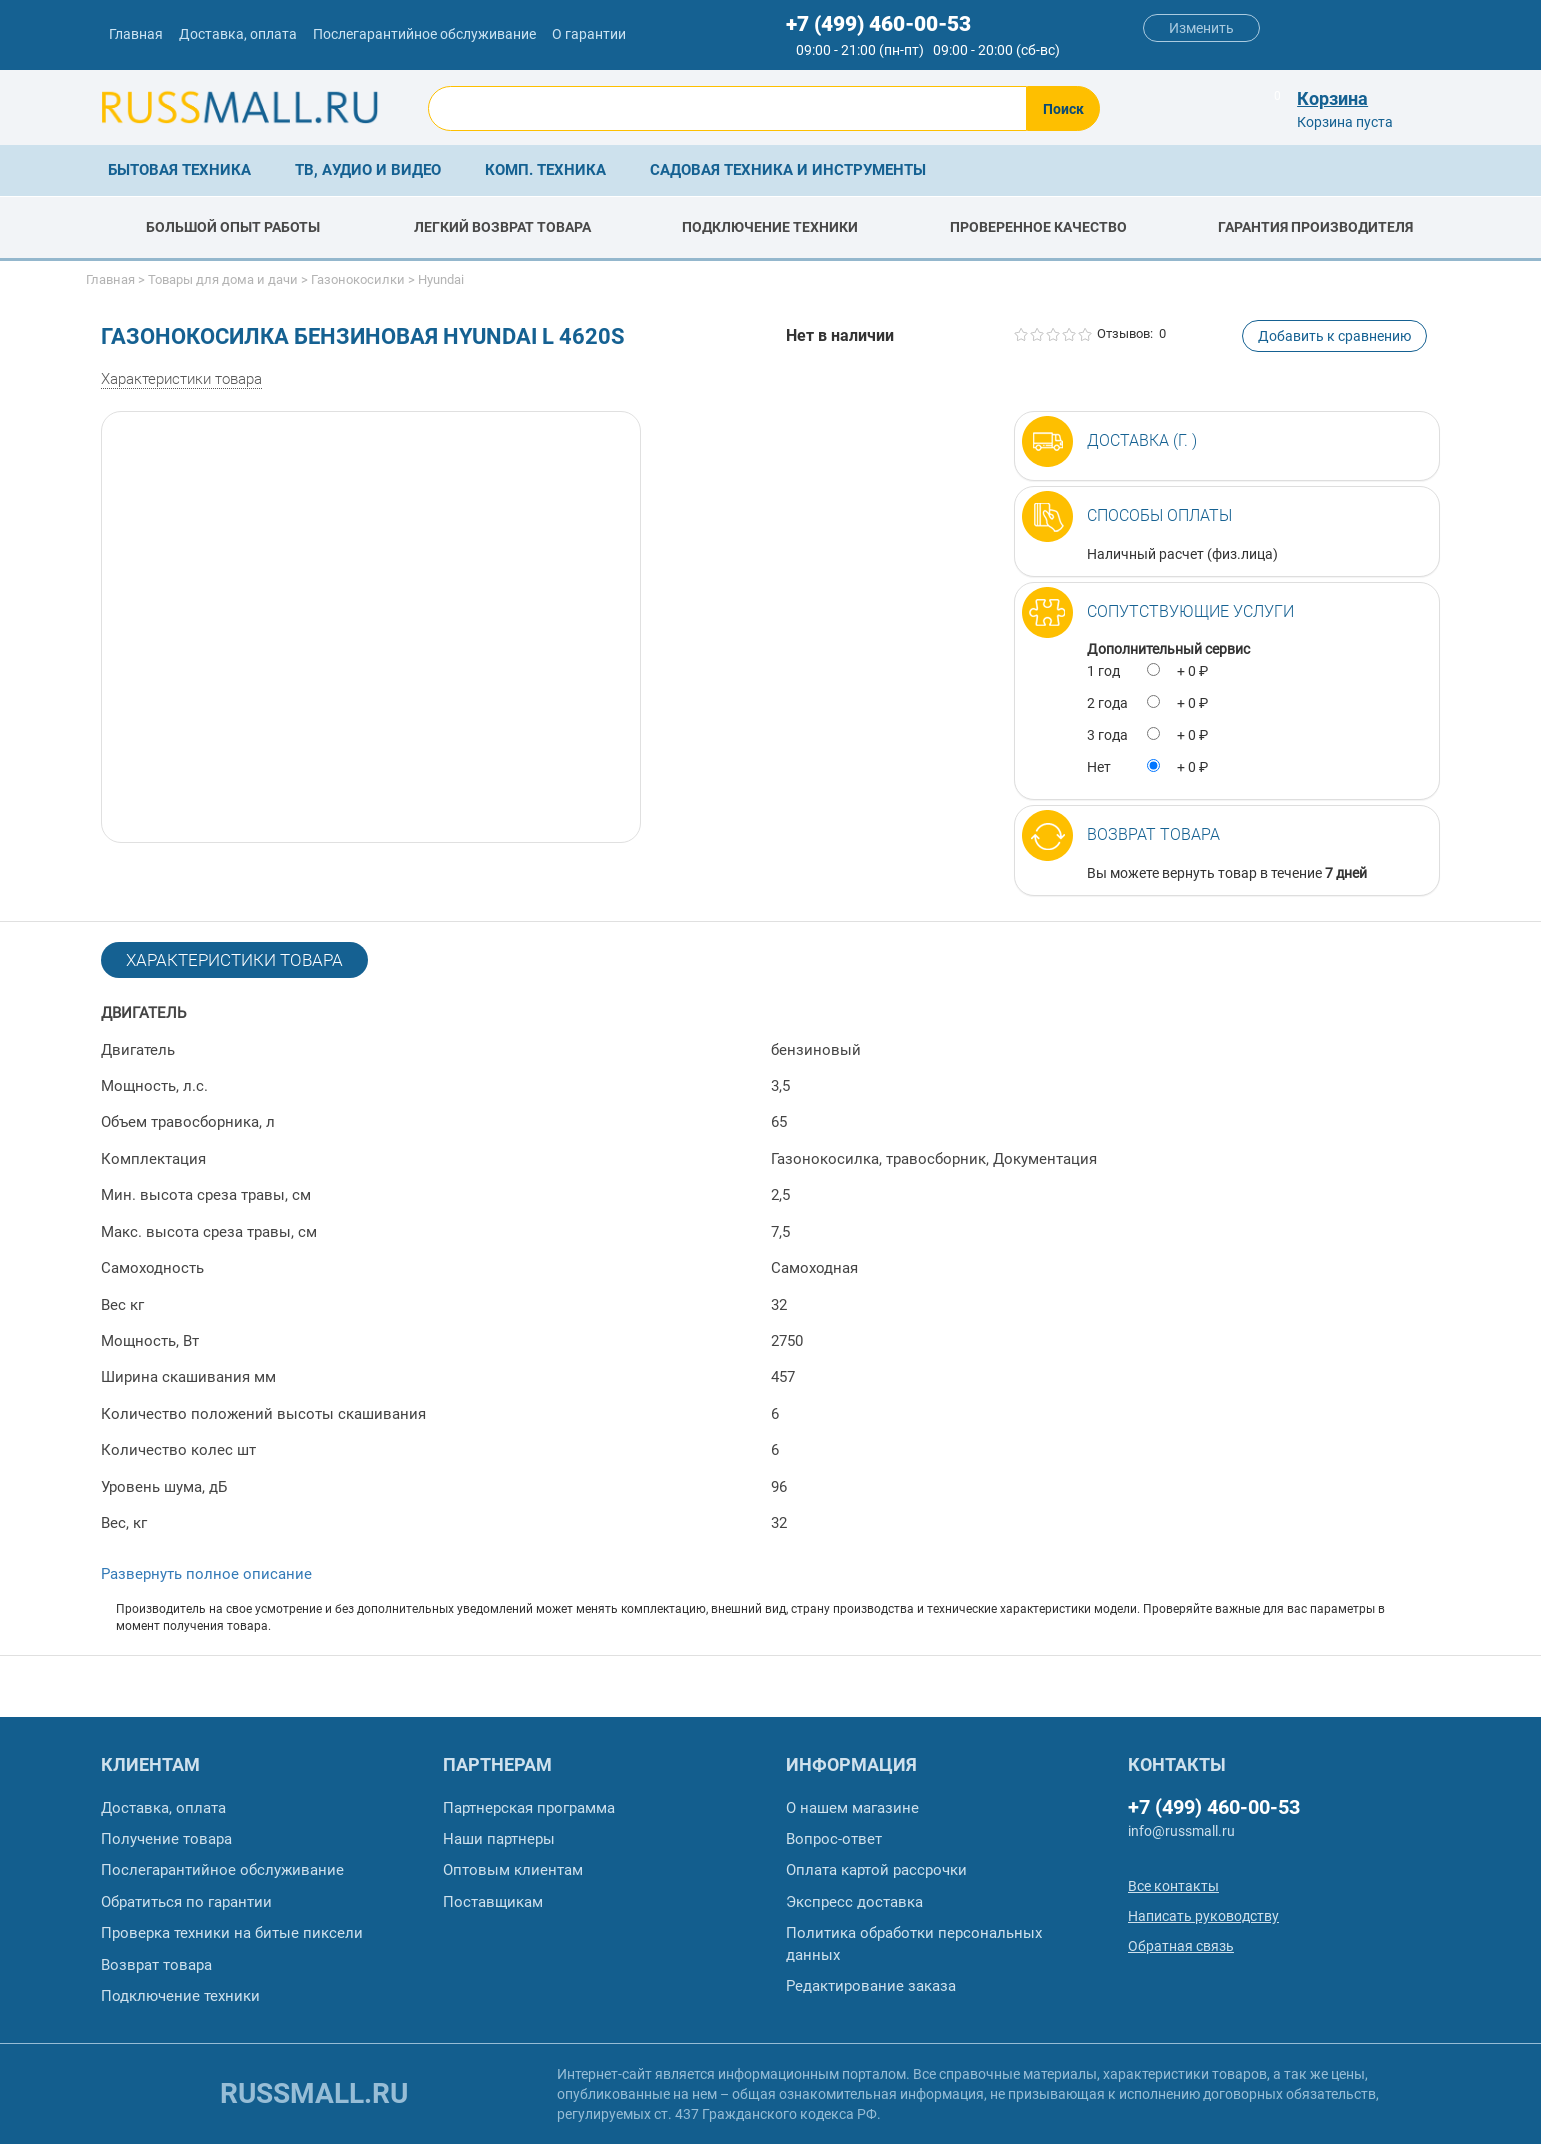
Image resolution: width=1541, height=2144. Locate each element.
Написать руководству (1203, 1916)
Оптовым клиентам (513, 1870)
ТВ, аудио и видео (368, 170)
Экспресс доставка (854, 1902)
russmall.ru (314, 2093)
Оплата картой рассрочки (876, 1870)
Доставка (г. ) (1142, 440)
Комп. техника (545, 170)
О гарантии (589, 34)
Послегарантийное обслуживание (424, 34)
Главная (136, 34)
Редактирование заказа (871, 1986)
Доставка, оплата (238, 34)
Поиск (1063, 109)
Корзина (1332, 98)
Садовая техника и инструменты (788, 170)
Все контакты (1173, 1886)
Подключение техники (180, 1996)
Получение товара (166, 1839)
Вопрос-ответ (834, 1839)
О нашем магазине (852, 1808)
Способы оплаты (1159, 515)
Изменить (1201, 28)
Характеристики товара (181, 379)
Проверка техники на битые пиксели (232, 1933)
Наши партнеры (499, 1839)
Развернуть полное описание (206, 1574)
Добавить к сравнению (1334, 336)
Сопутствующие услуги (1190, 611)
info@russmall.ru (1181, 1831)
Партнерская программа (529, 1808)
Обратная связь (1181, 1946)
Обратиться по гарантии (186, 1902)
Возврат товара (1153, 834)
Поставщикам (493, 1902)
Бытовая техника (179, 170)
